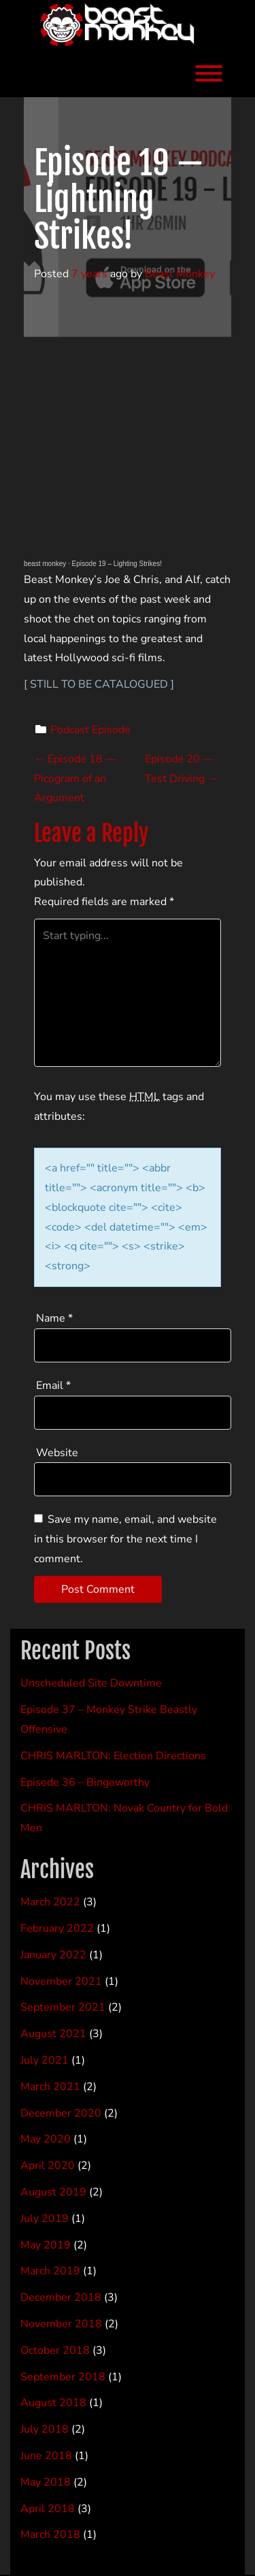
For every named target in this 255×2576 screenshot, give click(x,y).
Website (57, 1452)
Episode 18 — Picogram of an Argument (75, 779)
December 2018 (60, 2297)
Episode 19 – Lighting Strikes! (117, 563)
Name (54, 1318)
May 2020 (45, 2139)
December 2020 (60, 2113)
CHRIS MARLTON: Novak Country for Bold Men (124, 1818)
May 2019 (45, 2245)
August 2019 (53, 2192)
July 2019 (44, 2218)
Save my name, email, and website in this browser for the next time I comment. (125, 1539)
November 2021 (61, 1981)
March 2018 (50, 2534)
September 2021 (62, 2007)
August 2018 (53, 2402)
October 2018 (55, 2350)
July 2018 (44, 2429)
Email (53, 1385)
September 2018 (62, 2376)
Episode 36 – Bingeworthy (85, 1782)
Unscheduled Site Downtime (91, 1683)
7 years (89, 273)
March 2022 (50, 1901)
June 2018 (46, 2455)
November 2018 (61, 2323)
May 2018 (45, 2482)
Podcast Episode (90, 729)
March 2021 (50, 2086)
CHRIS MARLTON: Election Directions (113, 1755)
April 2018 (47, 2508)
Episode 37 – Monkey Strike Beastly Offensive (108, 1719)
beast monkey (45, 563)
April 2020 (47, 2165)
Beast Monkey (180, 273)
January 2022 (53, 1954)
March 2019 (50, 2270)
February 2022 (57, 1928)
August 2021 (53, 2033)
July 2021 (44, 2060)
